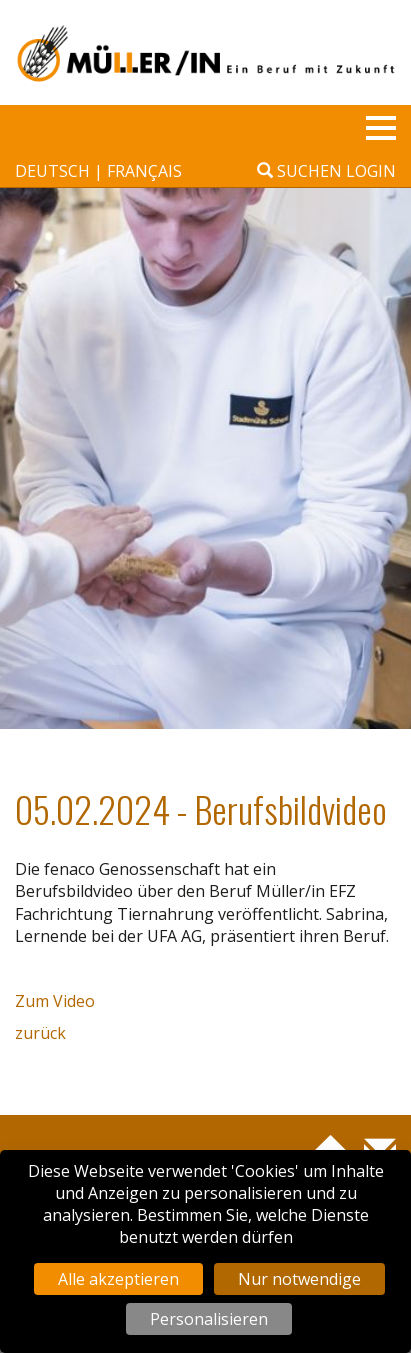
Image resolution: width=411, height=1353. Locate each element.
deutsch (54, 171)
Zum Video (55, 1001)
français (144, 171)
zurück (40, 1033)
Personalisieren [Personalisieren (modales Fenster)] (209, 1319)
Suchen (299, 171)
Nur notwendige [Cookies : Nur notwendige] (299, 1279)
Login (371, 171)
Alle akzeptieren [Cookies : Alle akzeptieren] (118, 1279)
